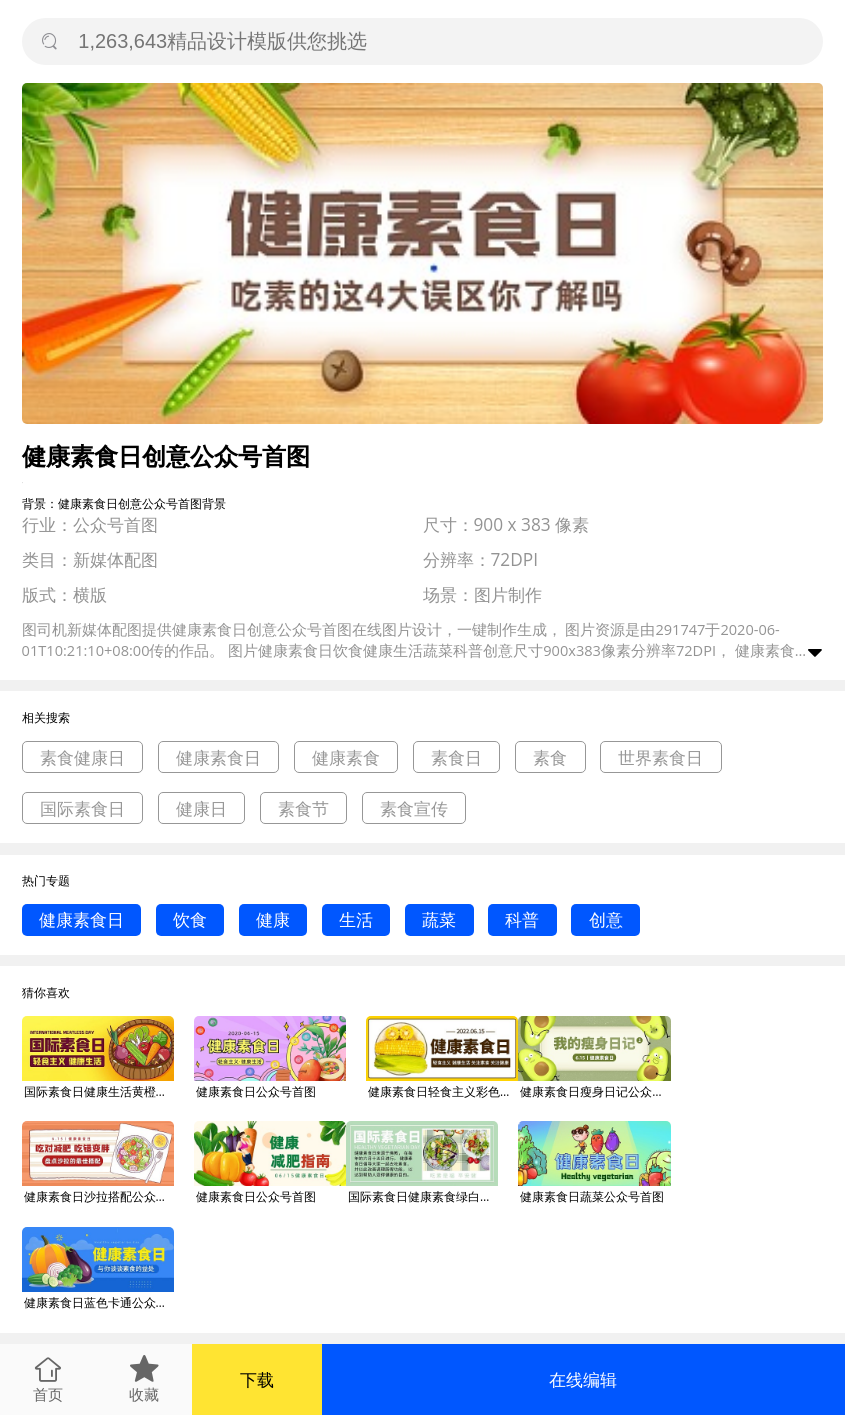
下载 (257, 1379)
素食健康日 (82, 757)
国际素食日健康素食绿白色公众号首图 (423, 1196)
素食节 (303, 808)
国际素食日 (82, 808)
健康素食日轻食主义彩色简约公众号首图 (443, 1091)
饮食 (190, 919)
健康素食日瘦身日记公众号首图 (595, 1091)
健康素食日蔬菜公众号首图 (592, 1196)
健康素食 (346, 757)
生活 (356, 919)
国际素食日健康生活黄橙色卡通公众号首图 (99, 1091)
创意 (606, 919)
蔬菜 (439, 919)
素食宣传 (414, 808)
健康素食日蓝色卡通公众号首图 (99, 1302)
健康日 (201, 808)
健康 (273, 919)
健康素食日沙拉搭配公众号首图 (99, 1196)
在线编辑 (583, 1379)
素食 (550, 757)
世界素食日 (660, 757)
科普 (522, 919)
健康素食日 (218, 757)
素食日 (456, 757)
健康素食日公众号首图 (256, 1091)
